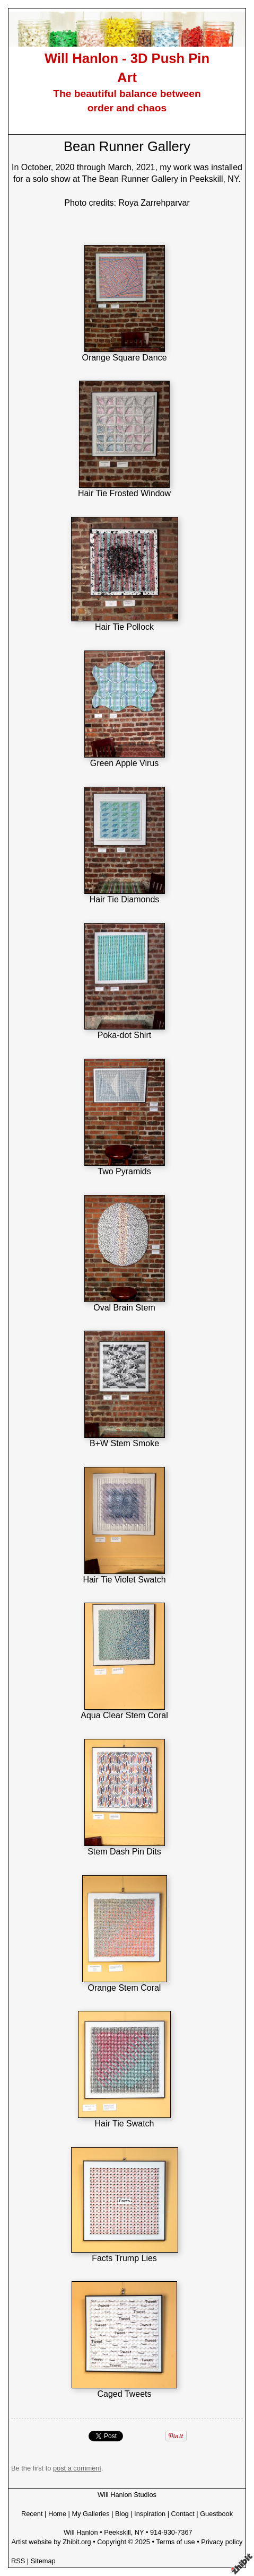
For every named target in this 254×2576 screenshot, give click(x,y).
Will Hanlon (81, 2532)
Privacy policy (221, 2542)
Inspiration (149, 2514)
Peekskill (117, 2532)
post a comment (77, 2468)
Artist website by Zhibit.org (51, 2542)
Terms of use (175, 2542)
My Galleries (91, 2514)
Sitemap (43, 2561)
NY (139, 2532)
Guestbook (216, 2514)
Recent (32, 2514)
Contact (183, 2514)
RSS (18, 2561)
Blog (122, 2514)
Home (57, 2514)
